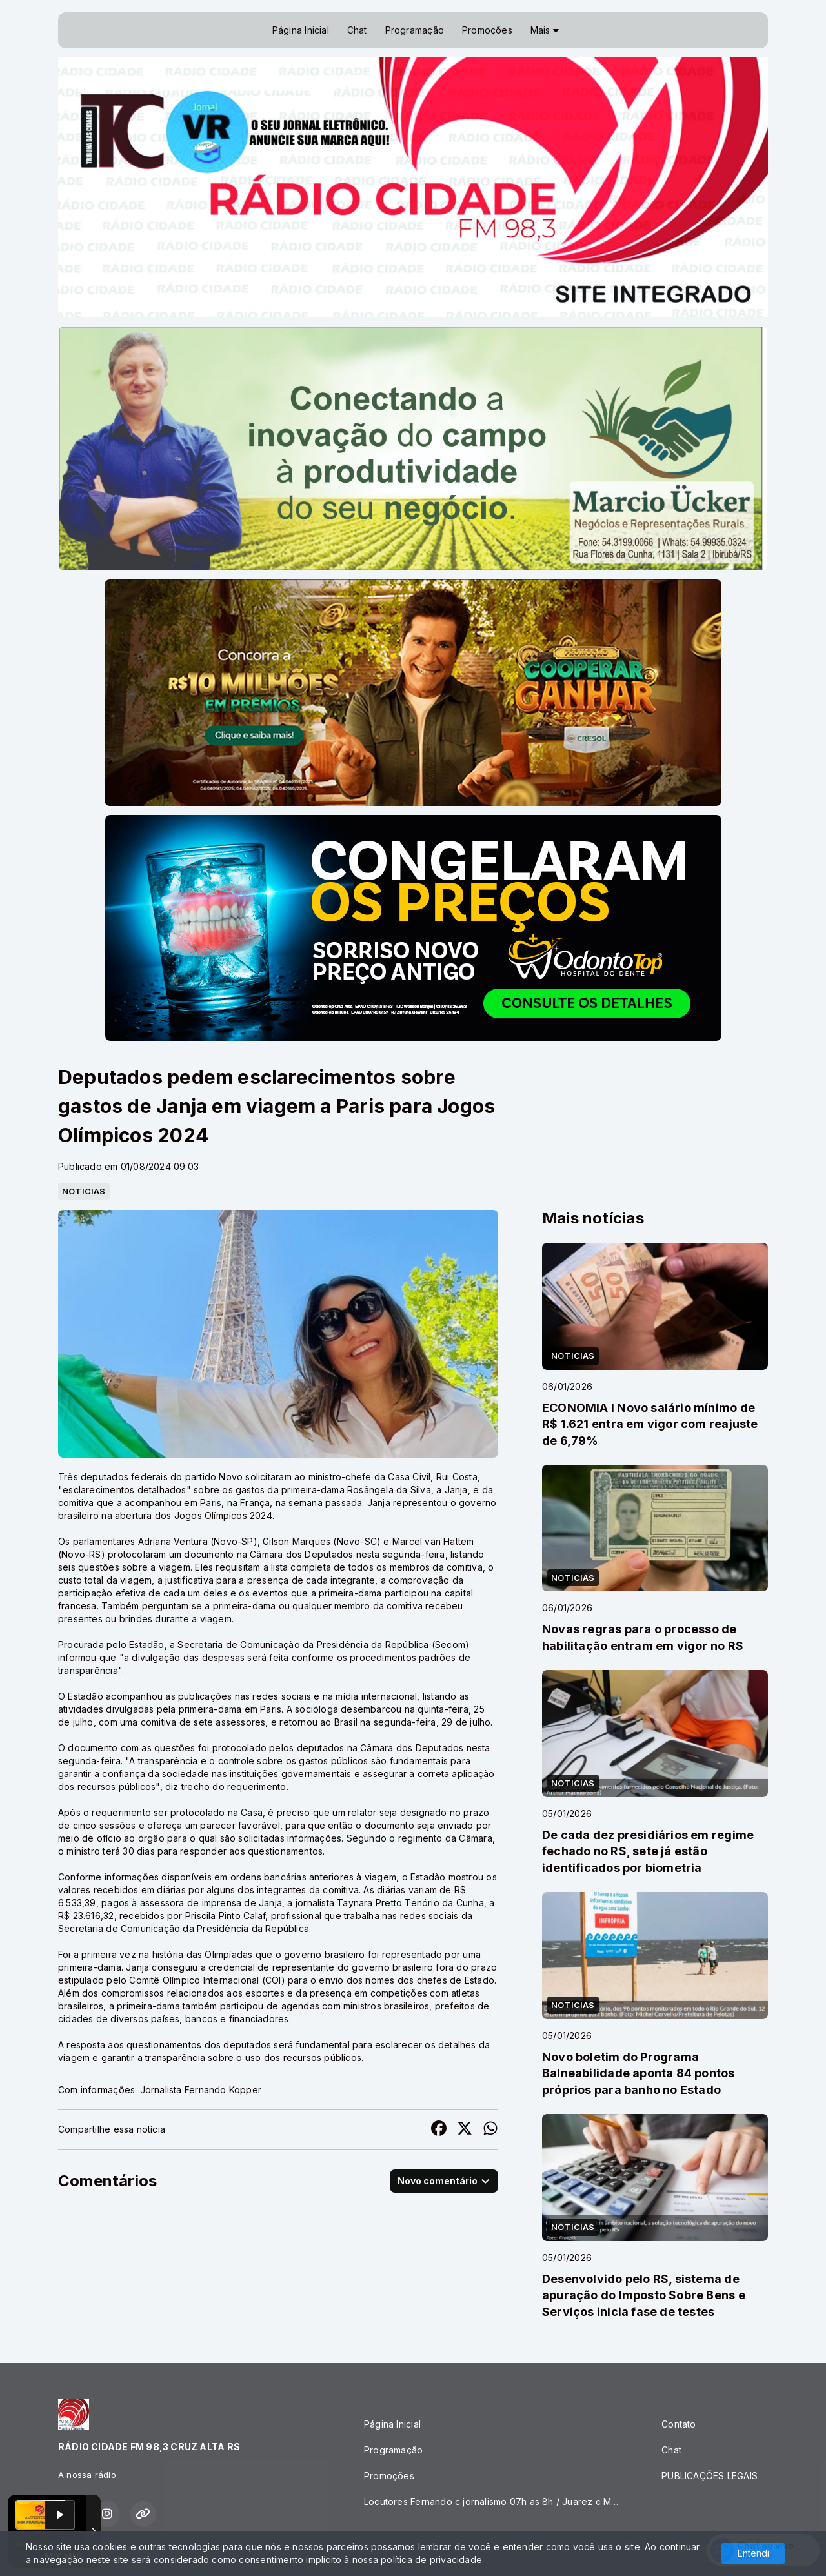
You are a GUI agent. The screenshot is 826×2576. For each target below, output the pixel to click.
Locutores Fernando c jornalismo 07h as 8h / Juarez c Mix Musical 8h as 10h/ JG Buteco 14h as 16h (497, 2501)
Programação (414, 30)
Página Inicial (300, 30)
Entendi (753, 2553)
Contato (678, 2424)
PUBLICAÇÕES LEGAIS (709, 2475)
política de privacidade (431, 2559)
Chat (357, 30)
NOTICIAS (84, 1191)
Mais (544, 30)
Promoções (487, 30)
